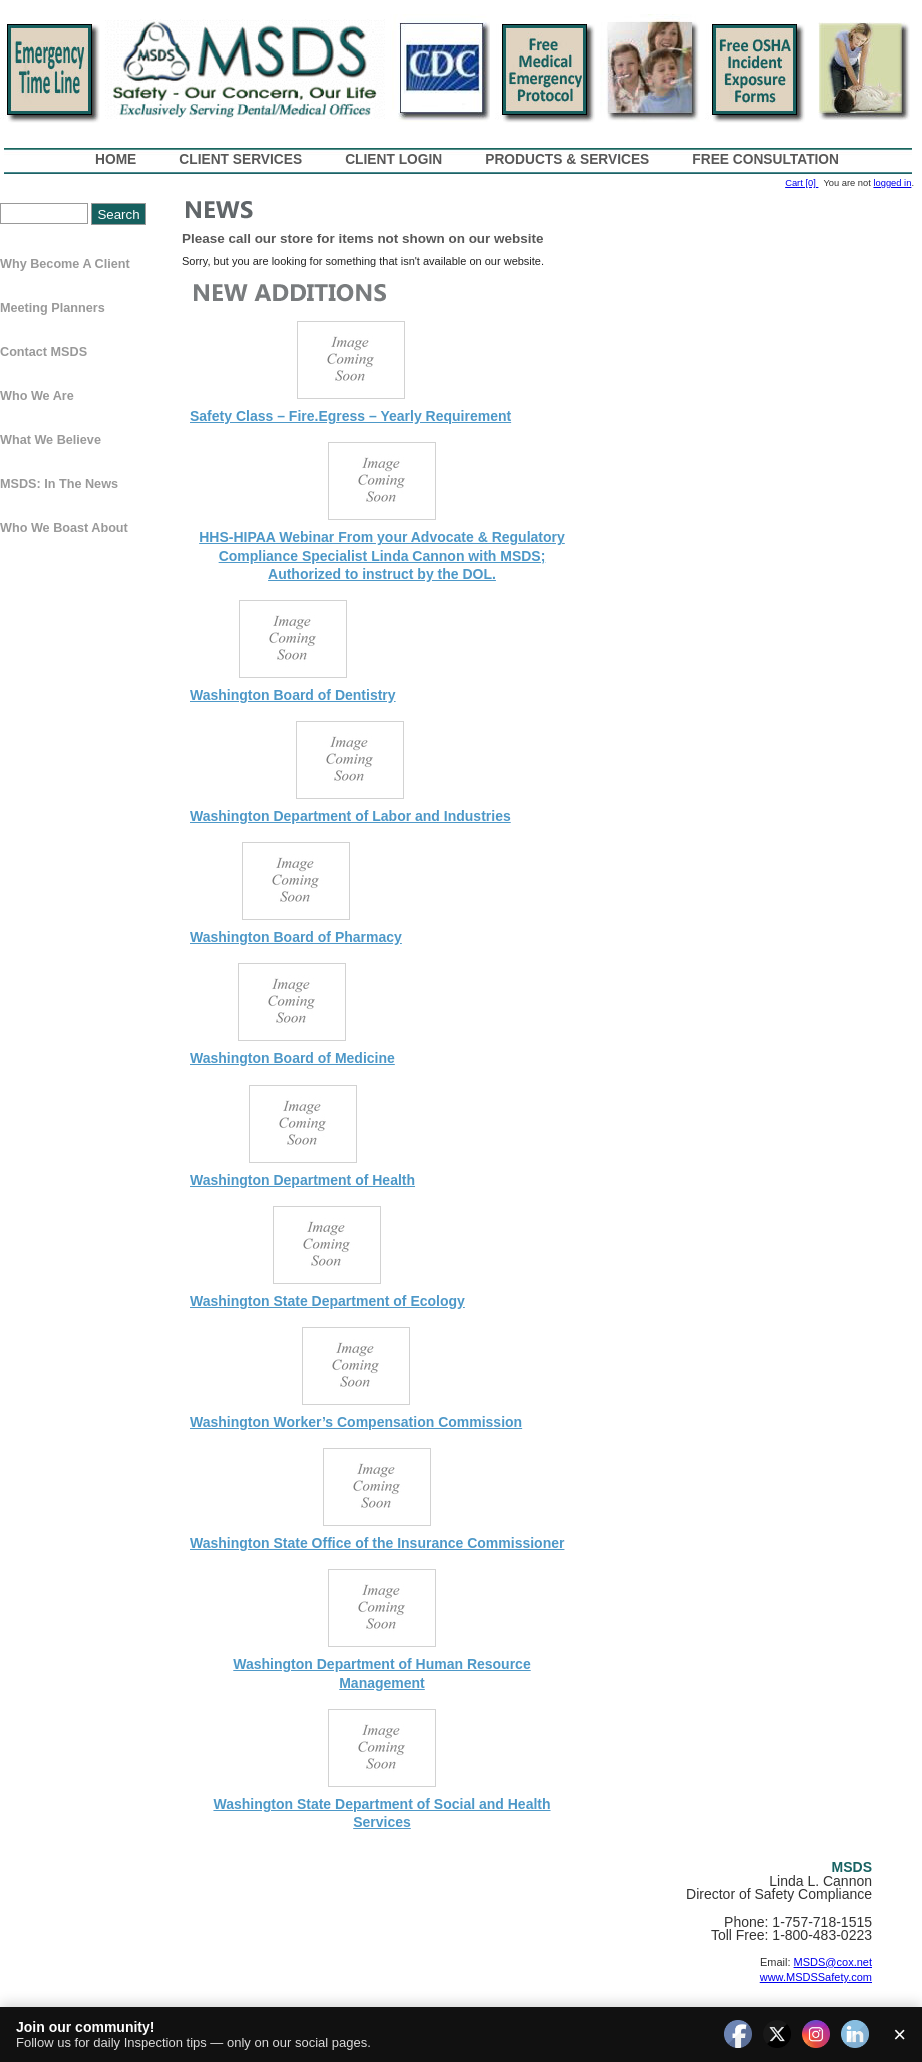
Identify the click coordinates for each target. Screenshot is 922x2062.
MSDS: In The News (59, 484)
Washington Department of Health (302, 1180)
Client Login (393, 159)
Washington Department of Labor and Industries (350, 816)
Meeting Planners (52, 308)
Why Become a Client (65, 264)
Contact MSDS (43, 352)
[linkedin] (855, 2035)
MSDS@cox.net (833, 1962)
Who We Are (37, 396)
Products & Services (567, 159)
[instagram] (816, 2035)
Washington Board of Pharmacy (296, 937)
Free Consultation (765, 159)
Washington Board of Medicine (292, 1058)
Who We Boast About (64, 528)
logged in (892, 183)
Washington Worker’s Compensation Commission (356, 1422)
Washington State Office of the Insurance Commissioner (377, 1543)
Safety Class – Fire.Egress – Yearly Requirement (350, 416)
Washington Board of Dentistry (293, 695)
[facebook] (738, 2035)
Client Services (240, 159)
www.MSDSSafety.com (816, 1977)
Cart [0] (801, 183)
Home (115, 159)
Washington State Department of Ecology (327, 1301)
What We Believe (50, 440)
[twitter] (777, 2035)
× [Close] (899, 2034)
